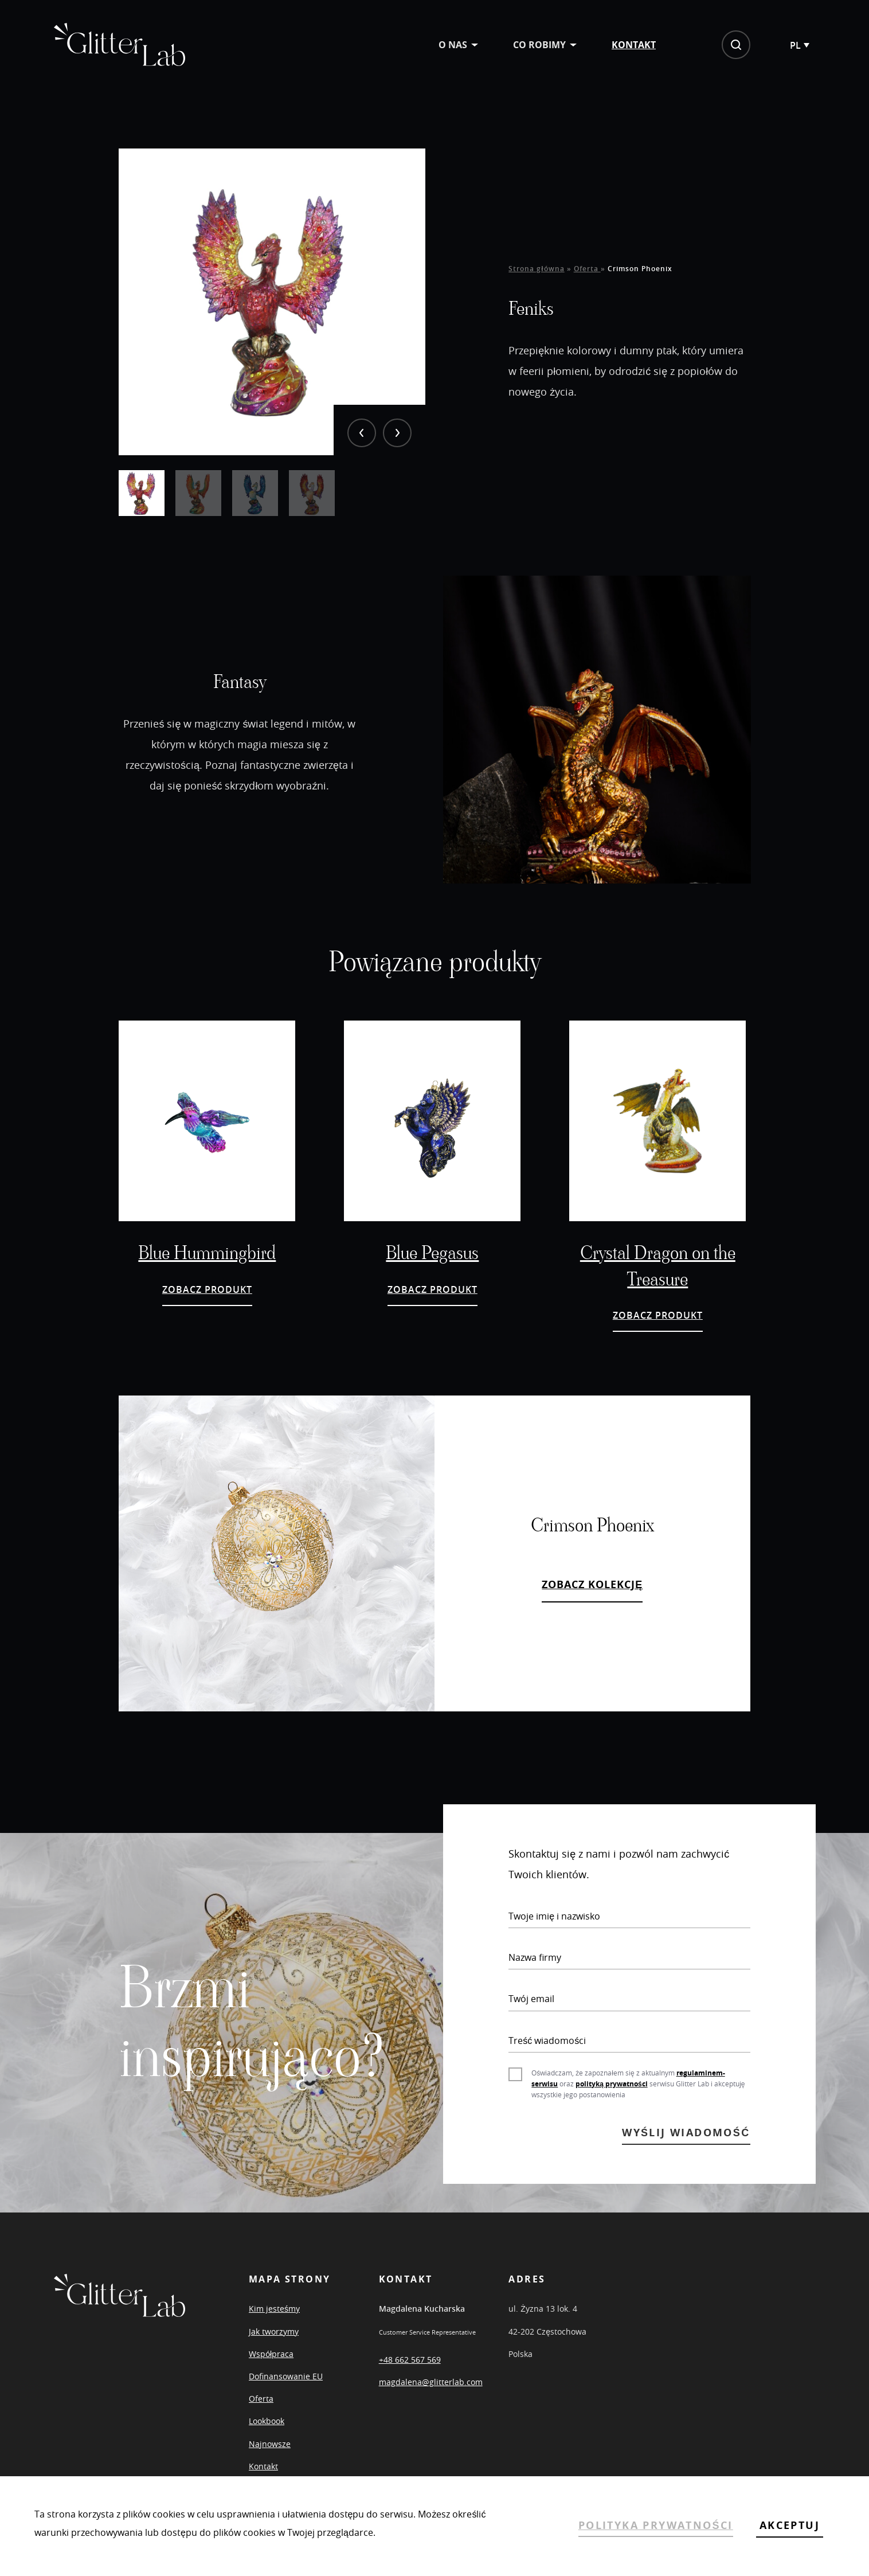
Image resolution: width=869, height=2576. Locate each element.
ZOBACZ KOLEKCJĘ (592, 1584)
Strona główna (536, 268)
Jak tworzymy (274, 2331)
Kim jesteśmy (274, 2308)
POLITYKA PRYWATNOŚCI (655, 2525)
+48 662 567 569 (410, 2359)
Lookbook (266, 2420)
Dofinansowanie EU (286, 2376)
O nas (453, 44)
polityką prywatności (611, 2084)
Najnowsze (270, 2443)
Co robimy (539, 44)
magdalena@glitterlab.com (431, 2381)
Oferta (587, 268)
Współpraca (271, 2353)
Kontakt (634, 44)
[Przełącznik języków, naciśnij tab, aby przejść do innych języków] (798, 44)
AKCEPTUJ (790, 2525)
